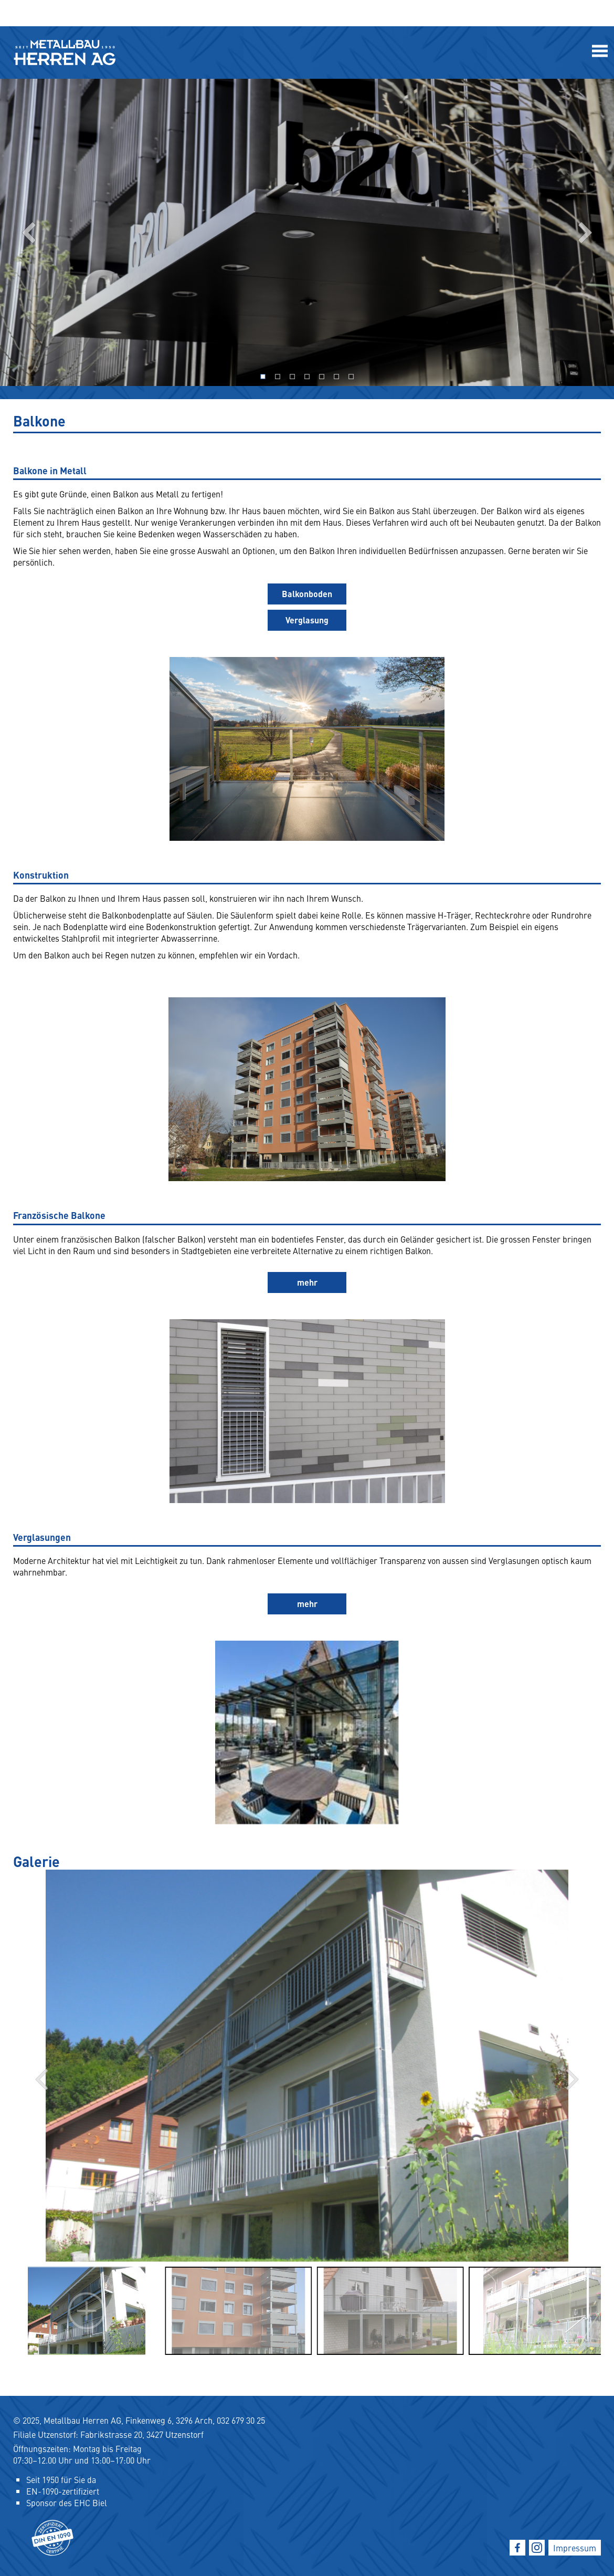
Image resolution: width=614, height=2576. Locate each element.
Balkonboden (307, 594)
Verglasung (307, 620)
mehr (307, 1282)
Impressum (574, 2547)
